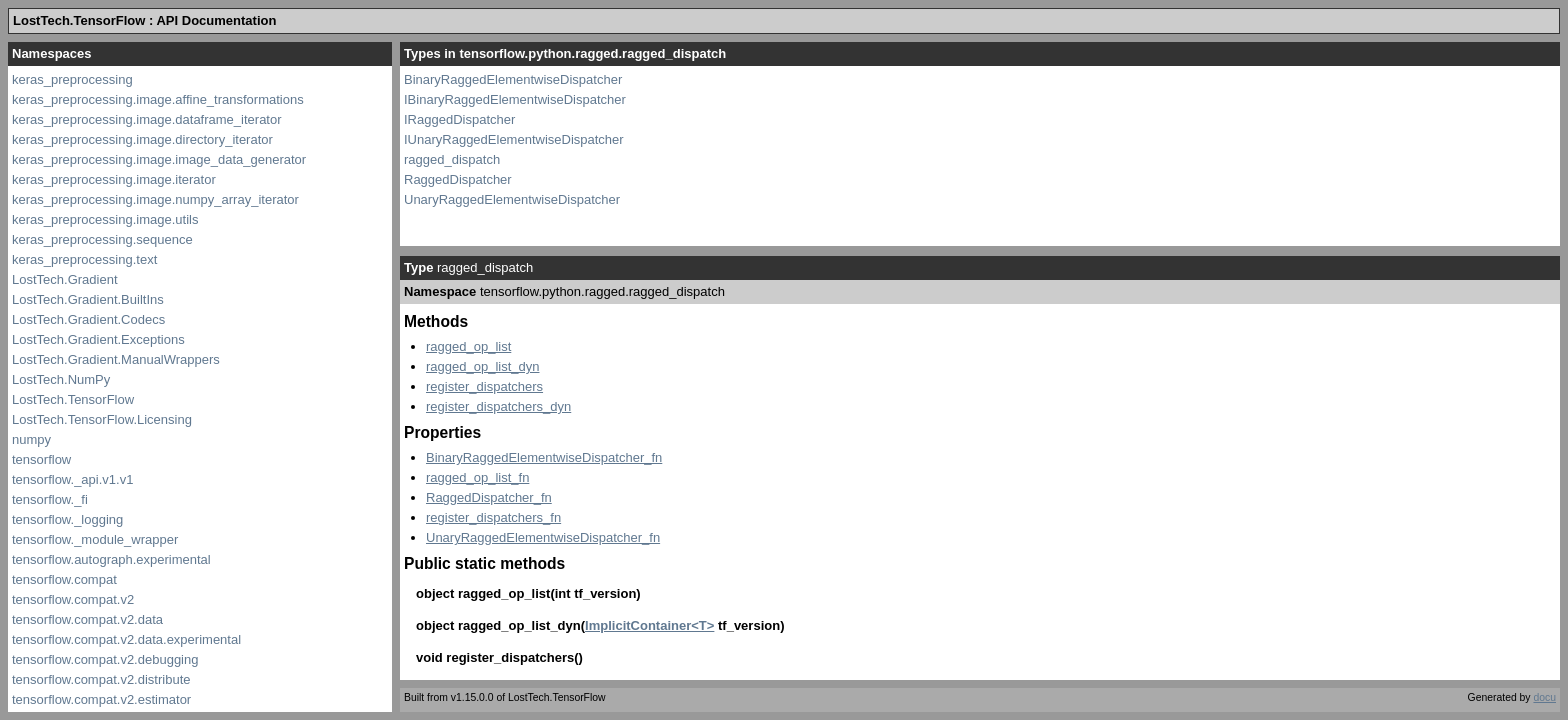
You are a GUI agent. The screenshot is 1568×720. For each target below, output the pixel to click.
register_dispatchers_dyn (498, 406)
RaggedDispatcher (458, 179)
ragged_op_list (468, 346)
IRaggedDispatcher (459, 119)
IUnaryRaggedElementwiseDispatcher (514, 139)
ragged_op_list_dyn (482, 366)
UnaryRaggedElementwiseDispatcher (512, 199)
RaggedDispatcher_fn (489, 497)
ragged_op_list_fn (477, 477)
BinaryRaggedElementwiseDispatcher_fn (544, 457)
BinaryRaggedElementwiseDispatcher (513, 79)
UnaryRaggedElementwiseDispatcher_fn (543, 537)
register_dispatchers (484, 386)
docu (1544, 697)
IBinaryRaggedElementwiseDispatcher (515, 99)
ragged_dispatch (452, 159)
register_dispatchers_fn (493, 517)
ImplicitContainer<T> (649, 625)
